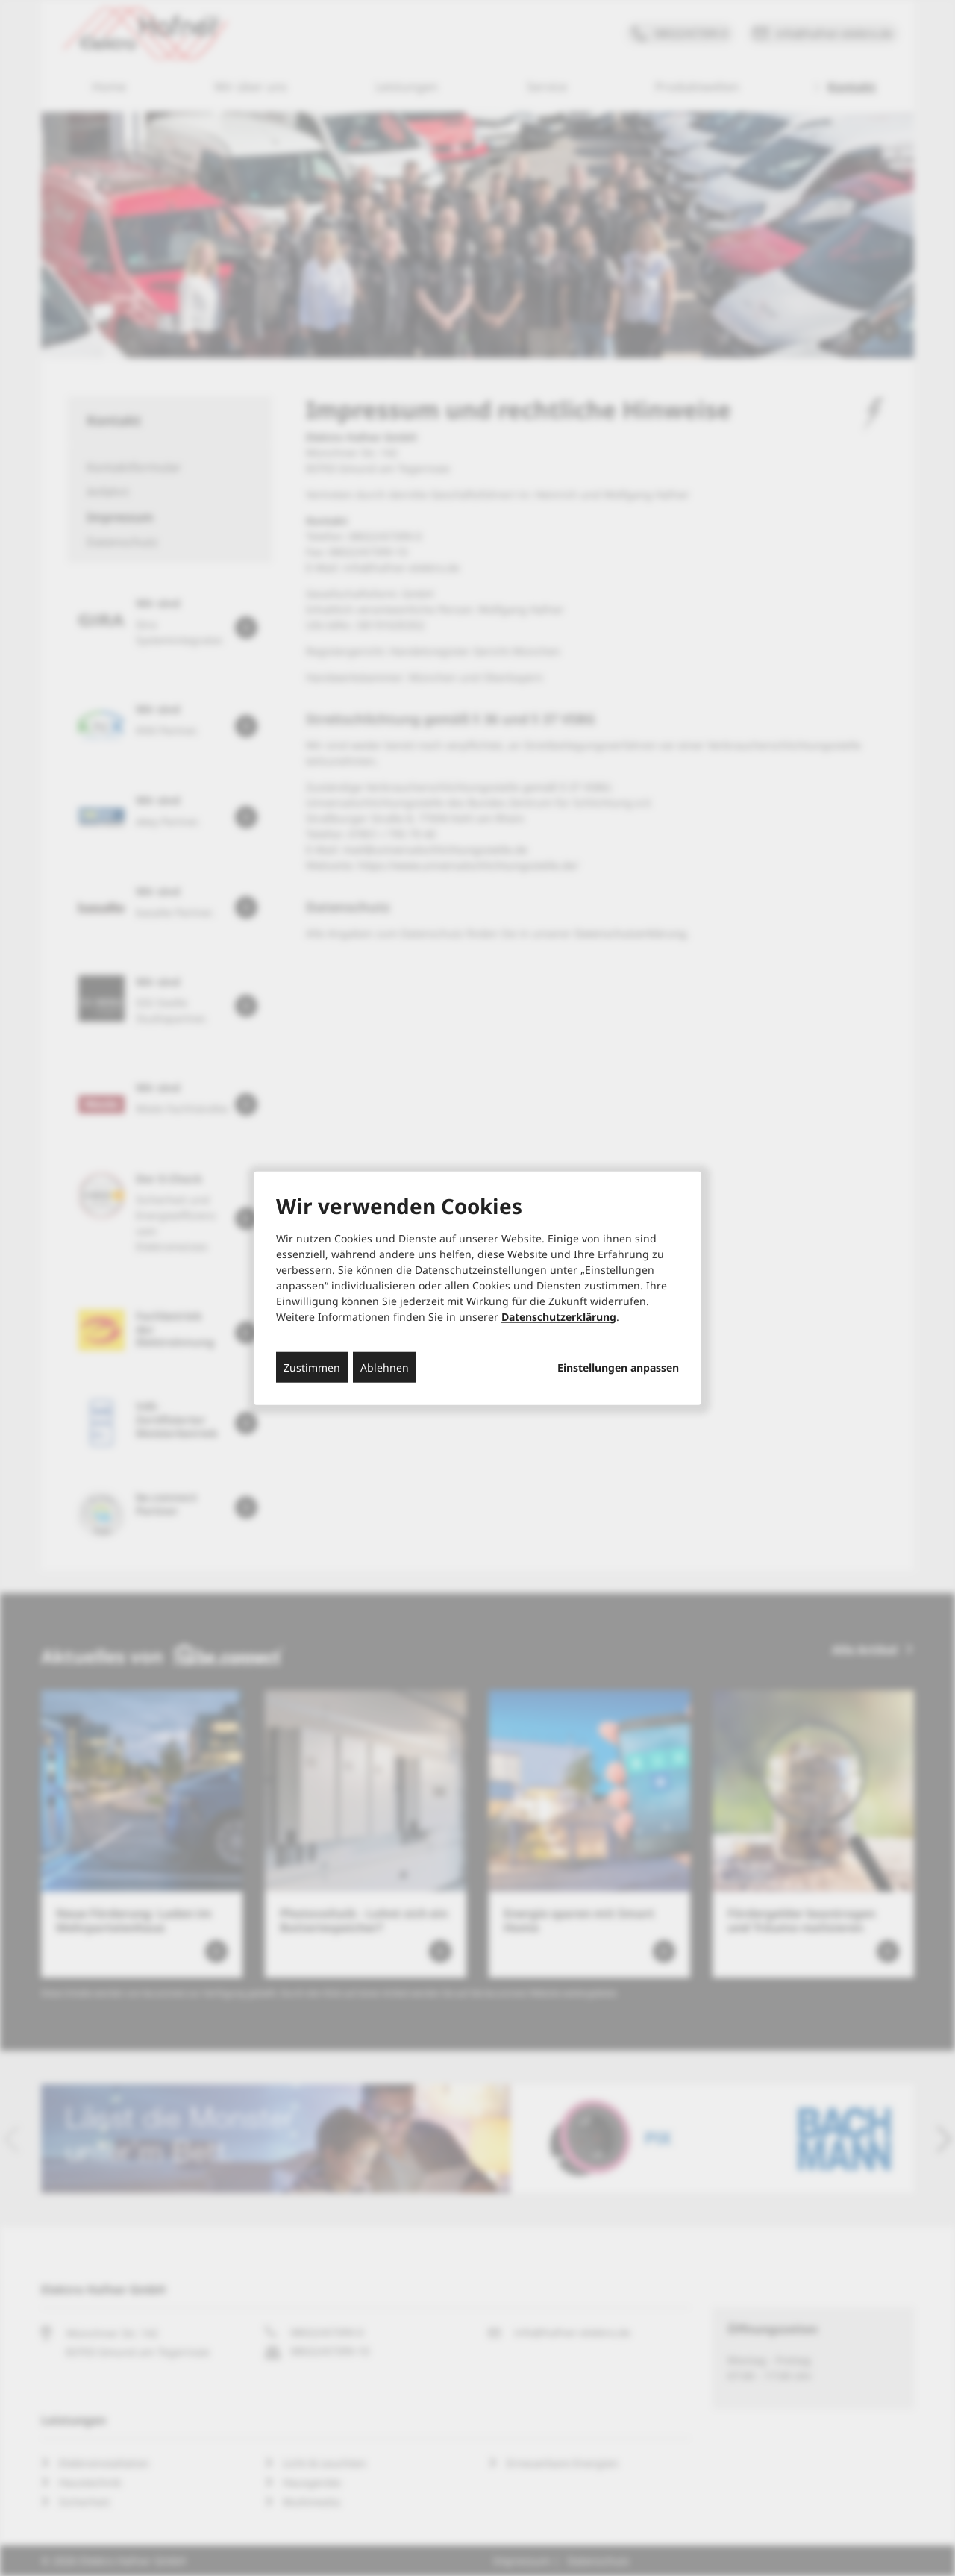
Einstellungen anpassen (618, 1367)
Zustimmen (312, 1367)
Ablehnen (384, 1367)
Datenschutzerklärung (558, 1316)
